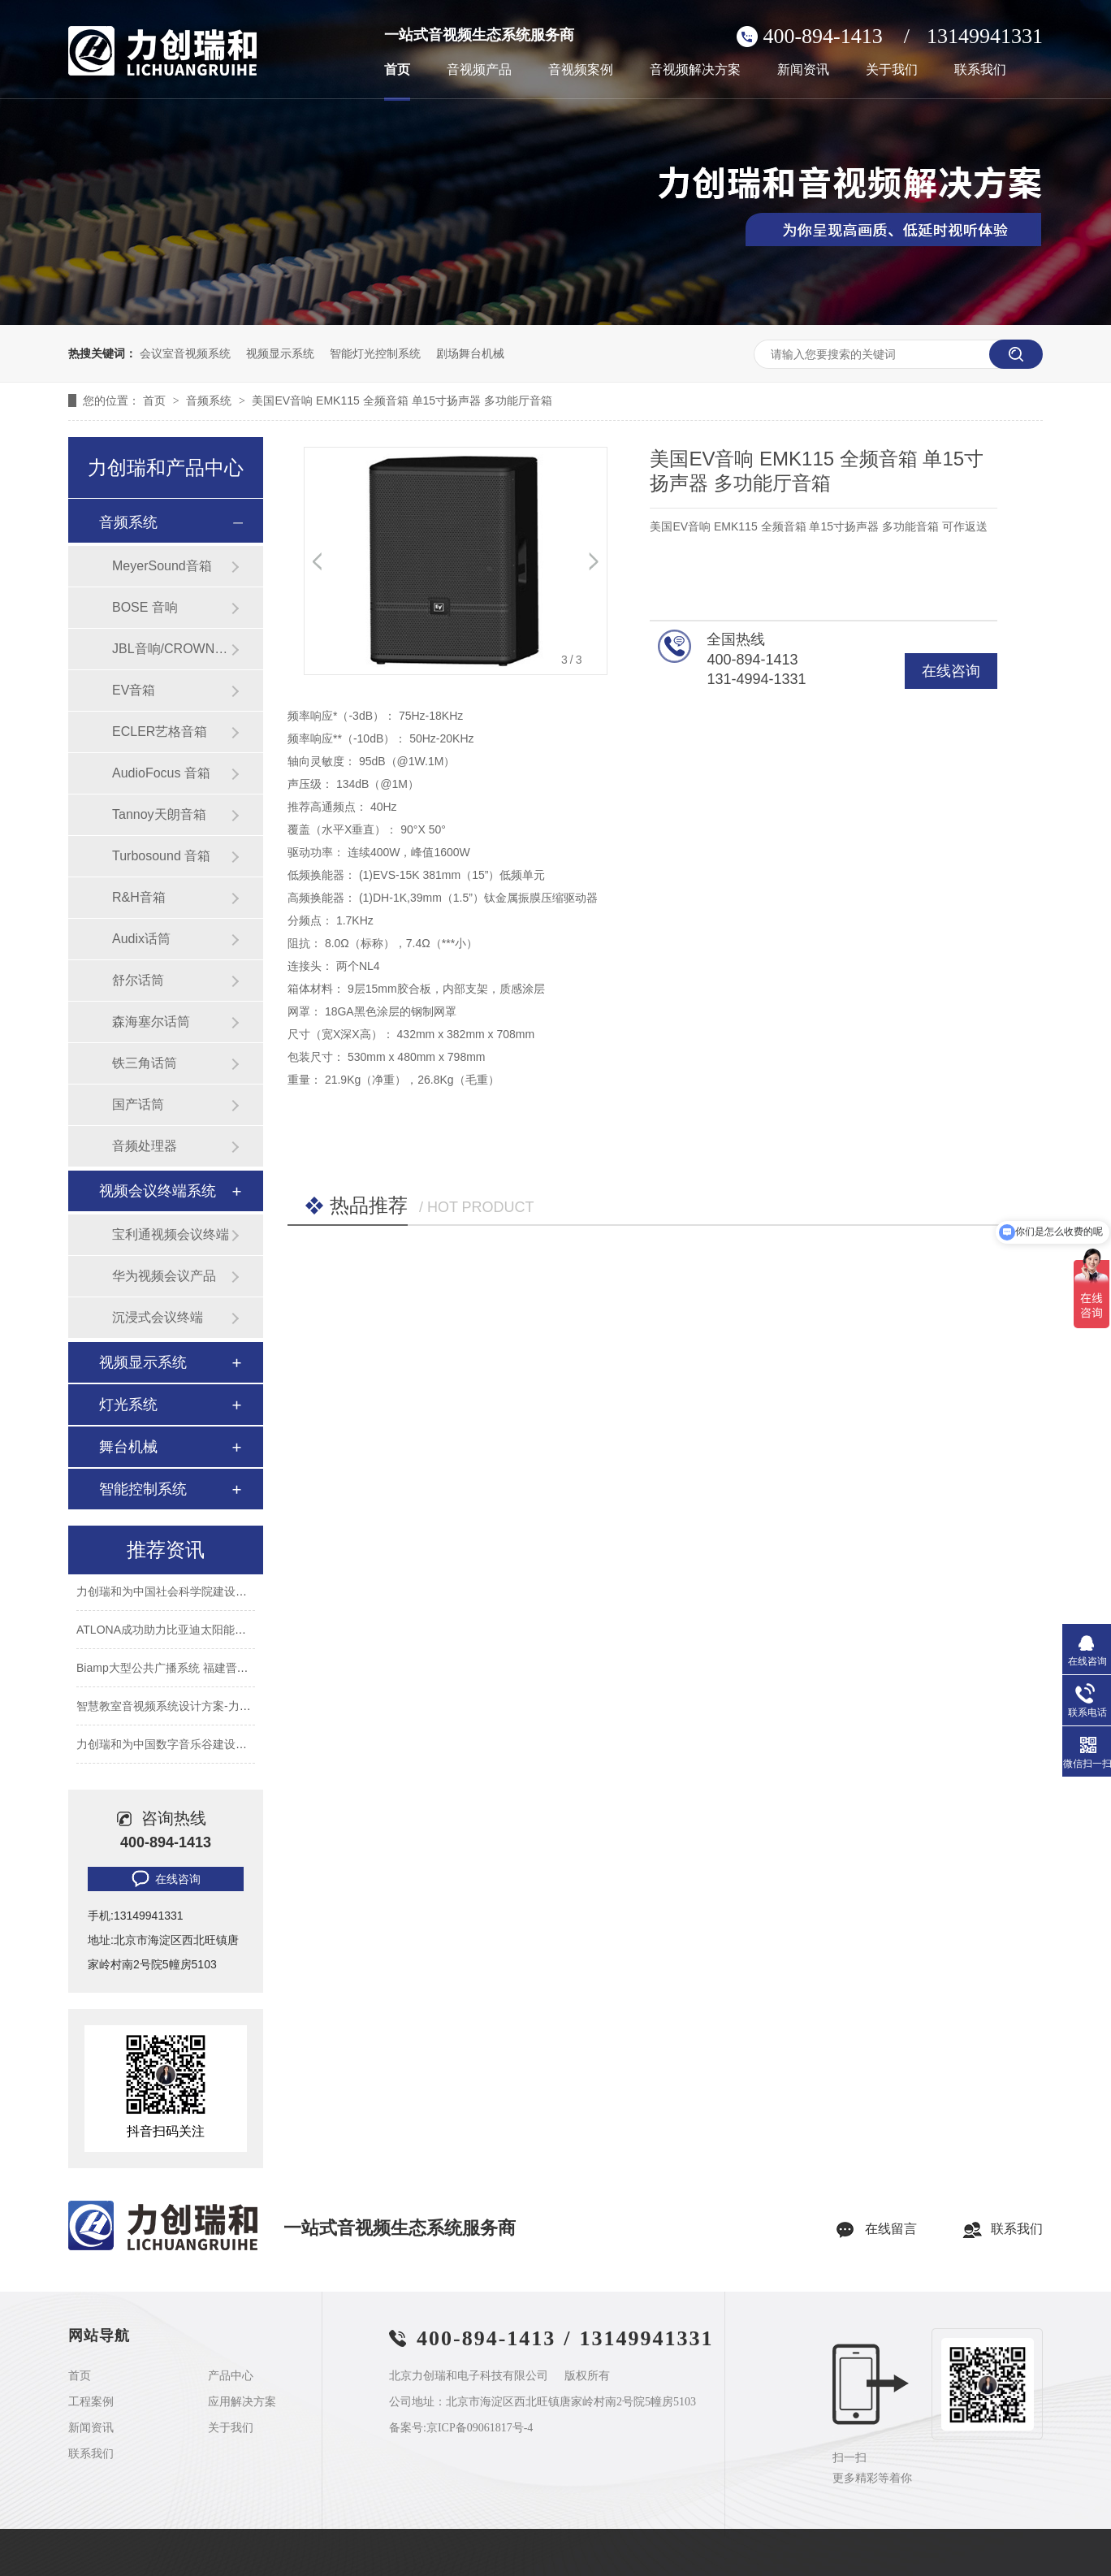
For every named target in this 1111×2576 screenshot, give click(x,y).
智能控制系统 (143, 1489)
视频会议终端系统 (157, 1191)
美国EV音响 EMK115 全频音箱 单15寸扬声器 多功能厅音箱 (402, 400)
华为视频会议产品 (164, 1276)
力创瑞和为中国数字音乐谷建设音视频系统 (184, 1746)
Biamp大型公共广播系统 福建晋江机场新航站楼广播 (207, 1670)
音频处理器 (144, 1146)
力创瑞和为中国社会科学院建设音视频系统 (184, 1593)
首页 (397, 69)
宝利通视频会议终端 (170, 1234)
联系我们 (980, 69)
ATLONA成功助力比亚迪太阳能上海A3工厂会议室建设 (213, 1632)
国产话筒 (138, 1104)
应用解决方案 (242, 2402)
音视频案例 (580, 69)
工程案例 (91, 2402)
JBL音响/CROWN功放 (171, 649)
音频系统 (210, 400)
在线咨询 (951, 671)
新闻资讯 (803, 69)
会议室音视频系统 (185, 353)
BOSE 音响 (145, 607)
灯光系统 (128, 1404)
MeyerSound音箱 (162, 566)
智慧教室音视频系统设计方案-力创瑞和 (175, 1708)
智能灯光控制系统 (375, 353)
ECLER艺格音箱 (159, 731)
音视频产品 (479, 69)
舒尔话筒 (138, 980)
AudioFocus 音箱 (161, 773)
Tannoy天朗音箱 (159, 814)
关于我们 (892, 69)
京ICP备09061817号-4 (479, 2428)
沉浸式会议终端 (157, 1317)
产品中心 (230, 2376)
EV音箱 (133, 690)
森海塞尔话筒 (151, 1021)
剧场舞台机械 (470, 353)
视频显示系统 (280, 353)
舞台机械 (128, 1447)
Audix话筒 (141, 939)
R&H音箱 (139, 897)
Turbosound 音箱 (161, 856)
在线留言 (891, 2229)
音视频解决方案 (695, 69)
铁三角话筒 (144, 1063)
